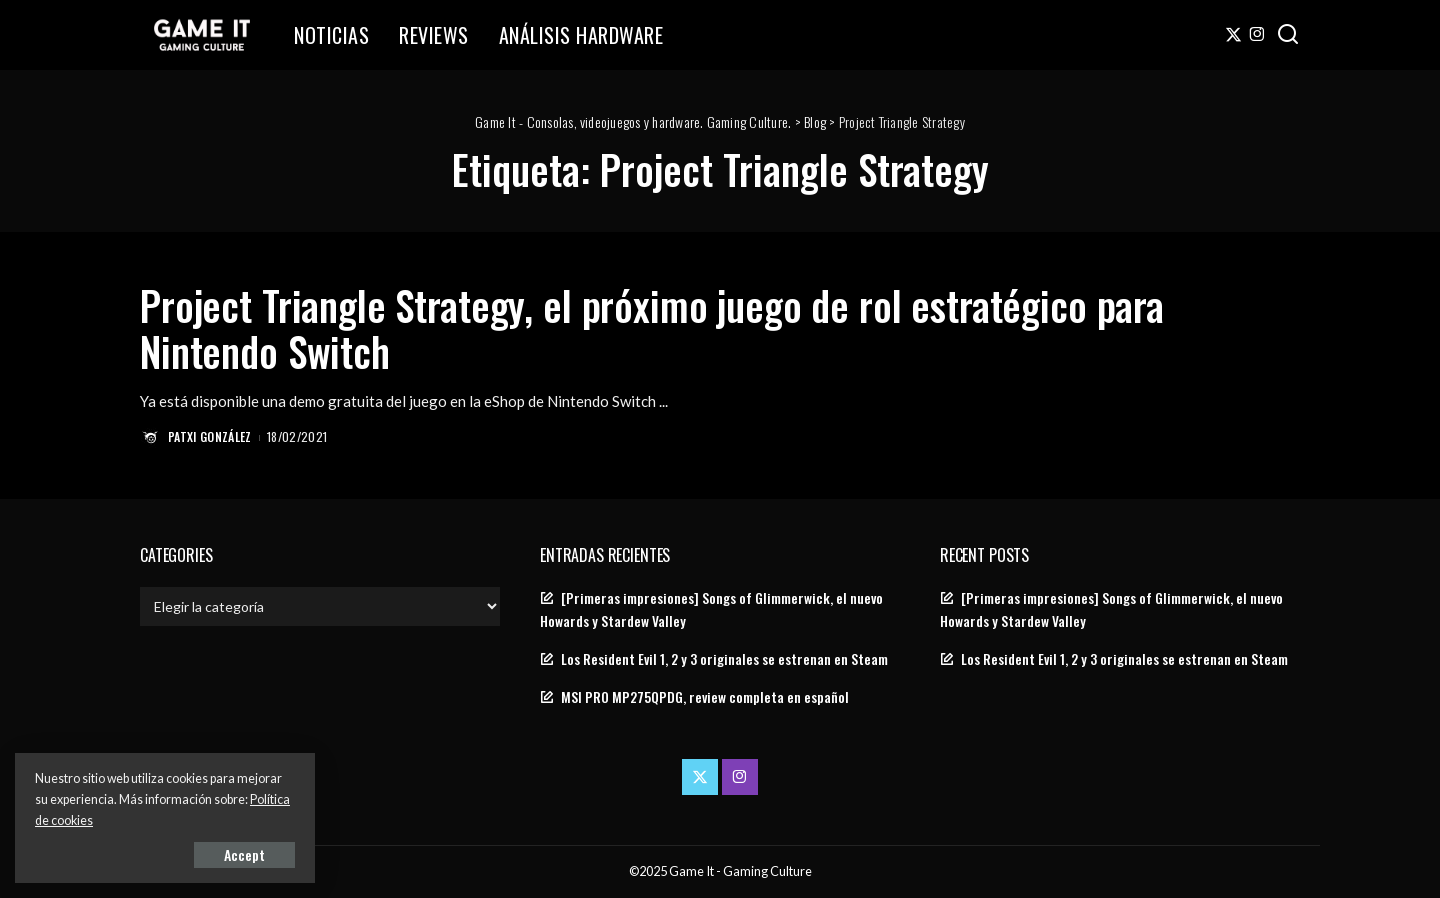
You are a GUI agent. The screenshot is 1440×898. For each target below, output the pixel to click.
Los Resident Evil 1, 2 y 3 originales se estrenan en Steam (724, 659)
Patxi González (210, 436)
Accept (244, 854)
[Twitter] (1233, 35)
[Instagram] (1257, 35)
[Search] (1288, 35)
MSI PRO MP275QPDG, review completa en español (705, 697)
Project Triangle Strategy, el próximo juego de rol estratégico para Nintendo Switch (652, 328)
